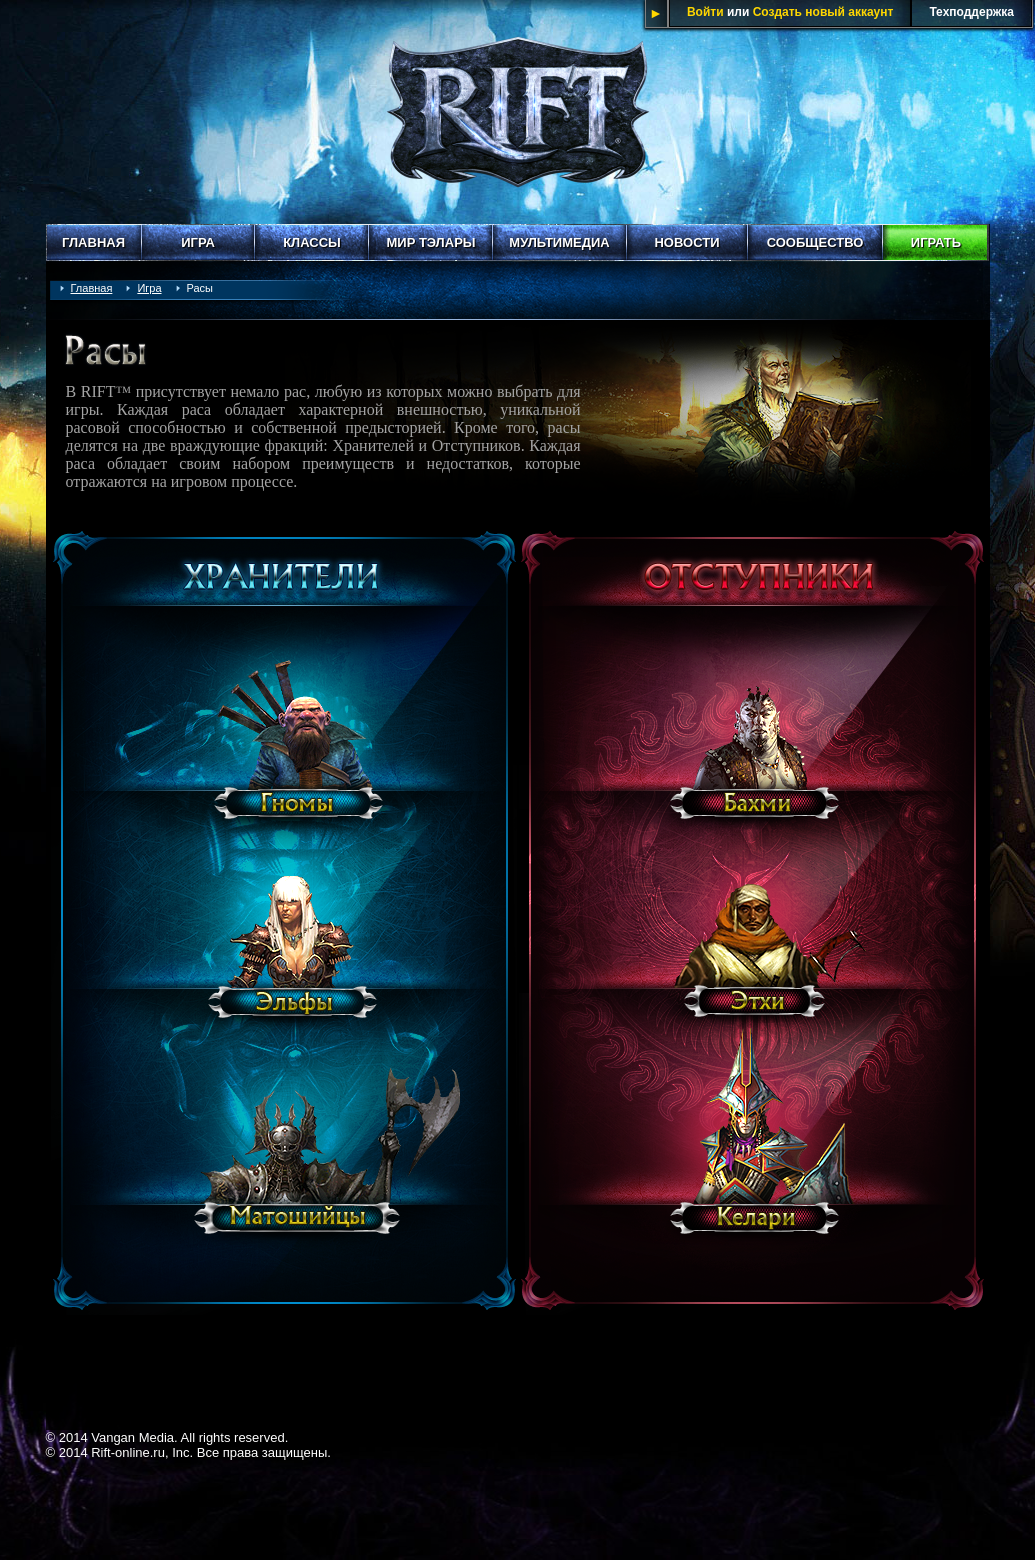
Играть (936, 242)
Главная (93, 242)
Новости (686, 242)
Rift (518, 112)
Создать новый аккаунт (823, 12)
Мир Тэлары (430, 242)
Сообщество (815, 242)
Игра (198, 242)
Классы (312, 242)
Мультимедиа (559, 242)
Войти (705, 12)
